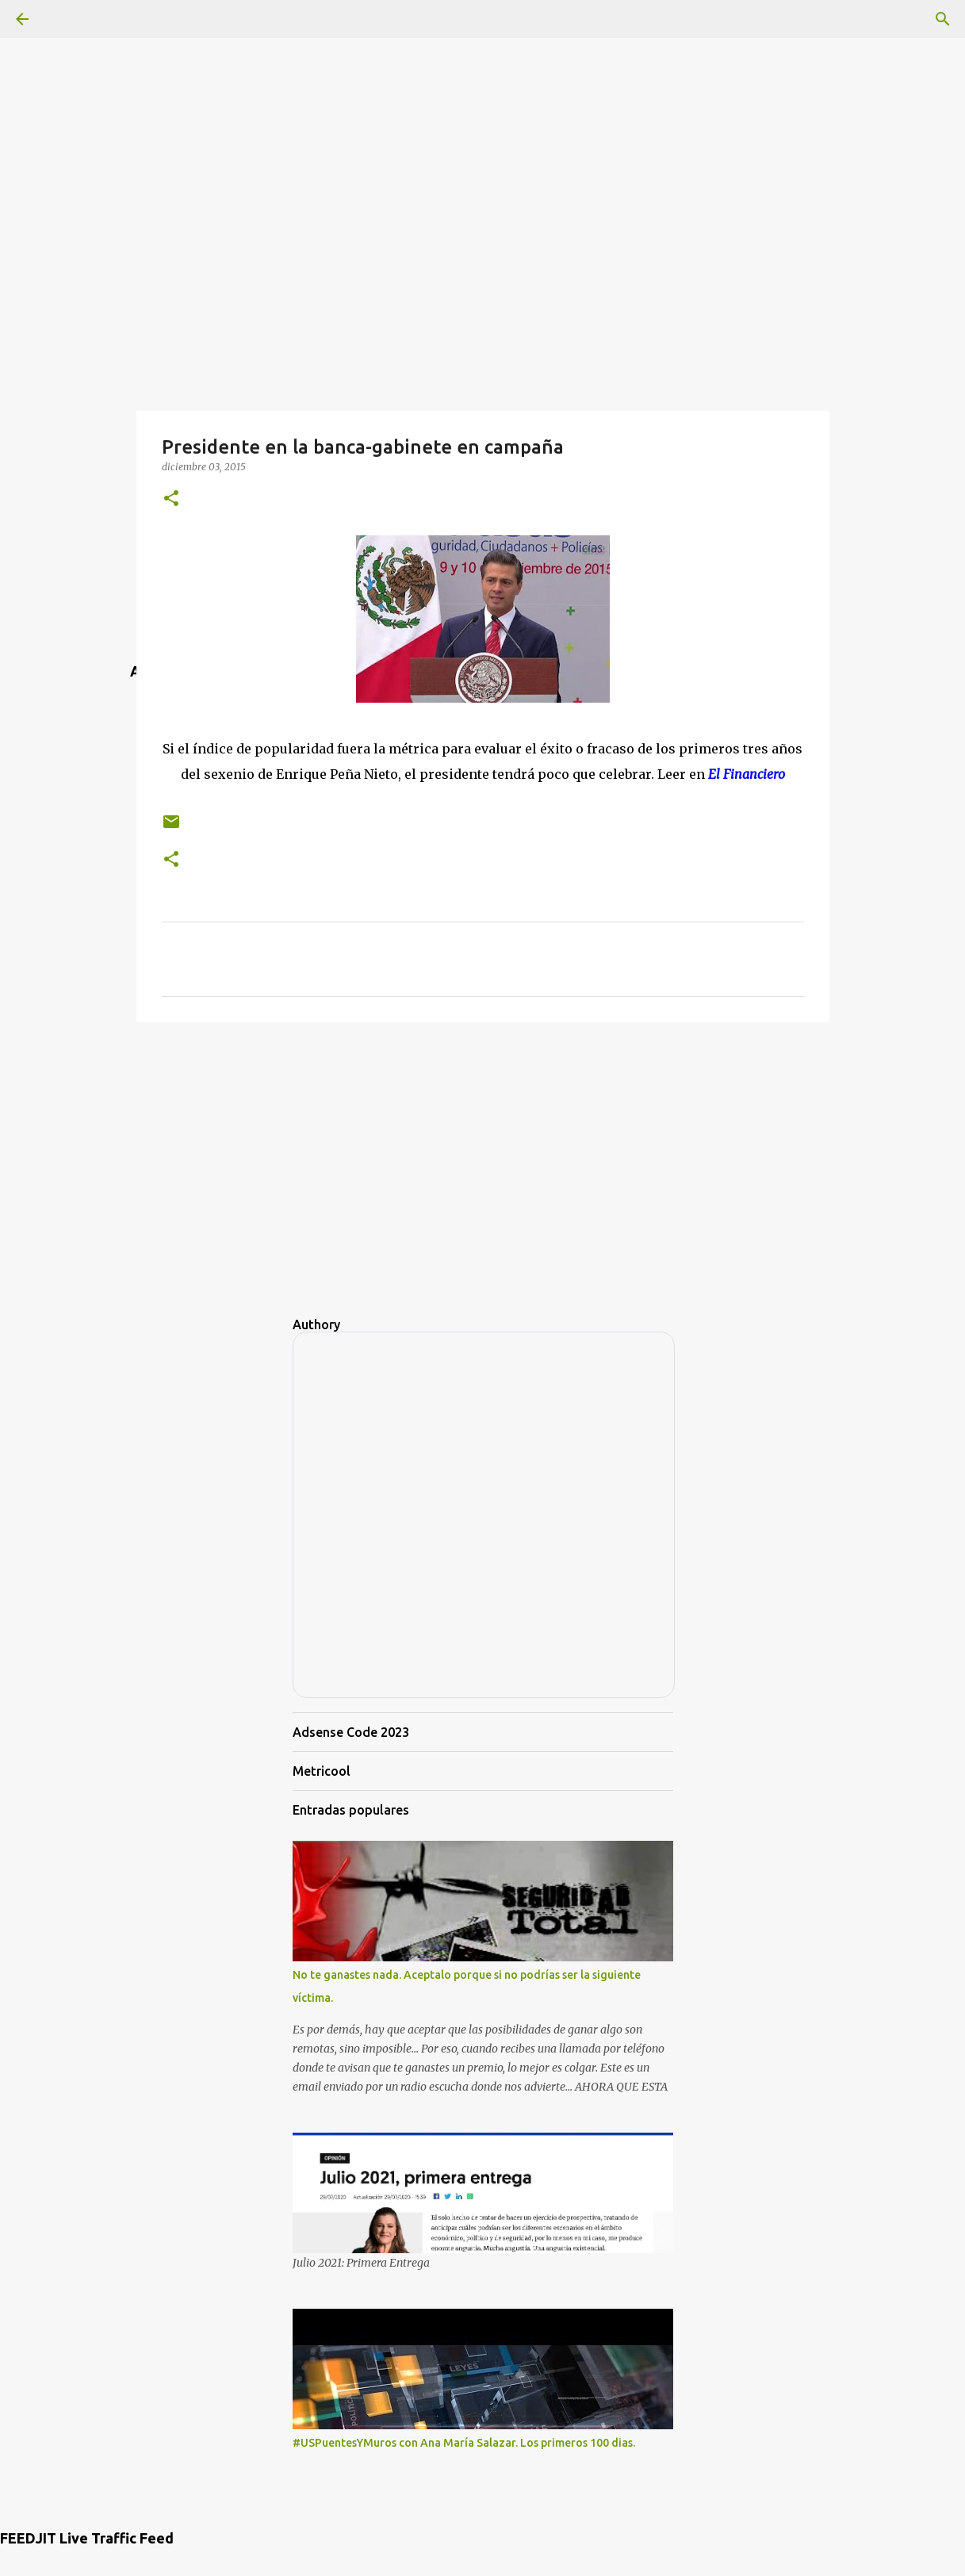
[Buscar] (942, 19)
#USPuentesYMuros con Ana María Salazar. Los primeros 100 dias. (464, 2442)
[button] (171, 499)
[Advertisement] (483, 111)
